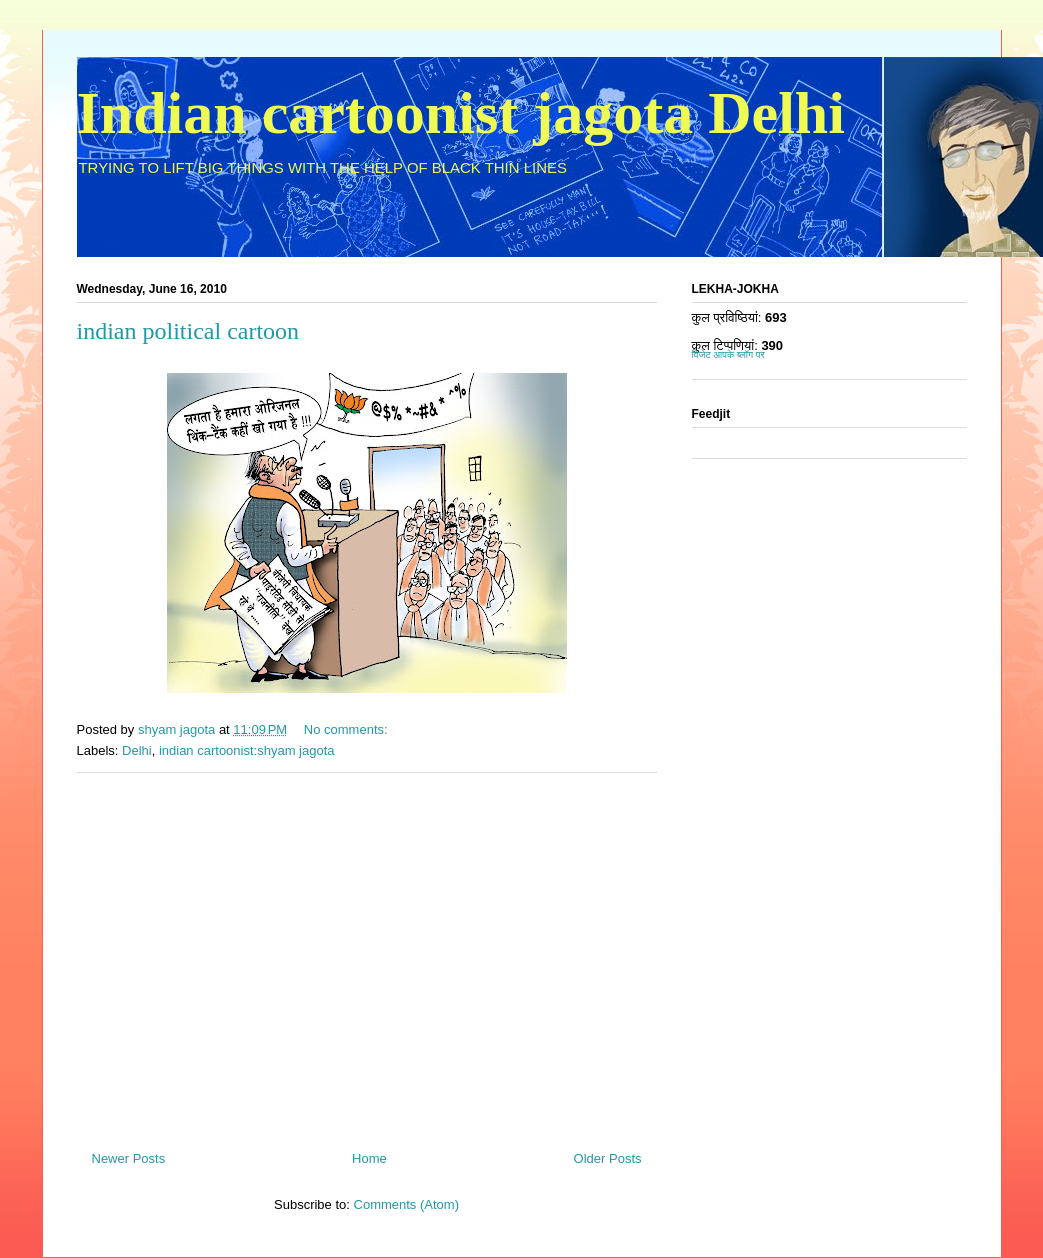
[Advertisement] (367, 954)
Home (369, 1158)
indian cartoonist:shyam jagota (247, 750)
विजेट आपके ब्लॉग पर (728, 354)
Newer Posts (129, 1158)
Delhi (137, 750)
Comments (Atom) (406, 1204)
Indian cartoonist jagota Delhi (461, 113)
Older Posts (608, 1158)
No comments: (347, 729)
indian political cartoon (188, 331)
